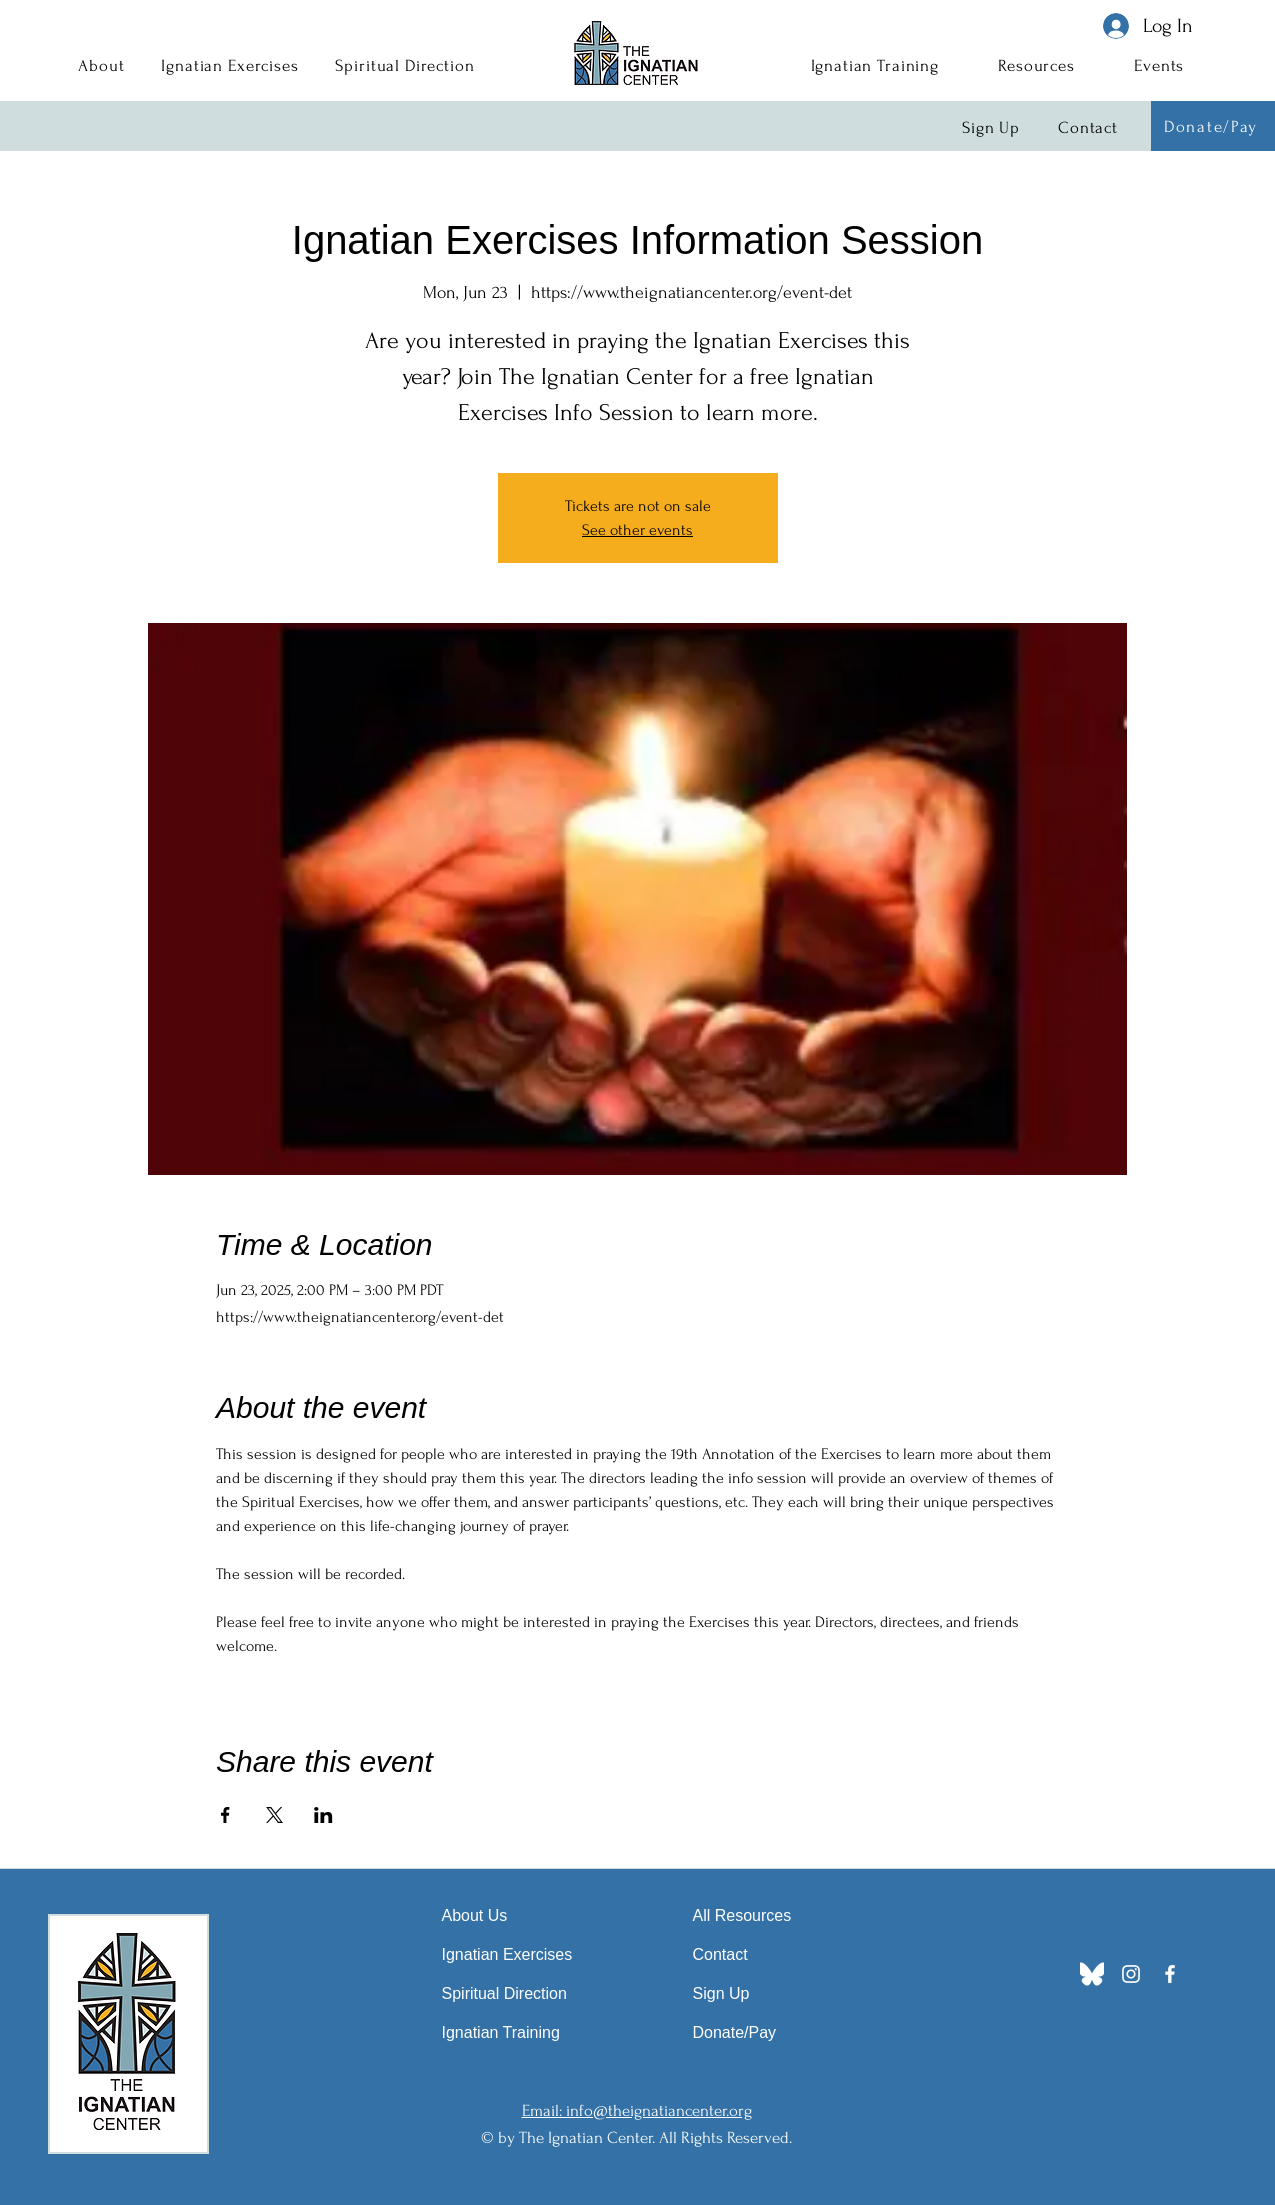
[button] (101, 65)
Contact (720, 1954)
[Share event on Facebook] (225, 1815)
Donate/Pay (735, 2032)
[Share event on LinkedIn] (323, 1815)
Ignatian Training (501, 2032)
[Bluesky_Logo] (1092, 1974)
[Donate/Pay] (1213, 126)
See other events (637, 530)
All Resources (742, 1915)
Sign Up (721, 1993)
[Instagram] (1131, 1974)
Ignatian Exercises (507, 1954)
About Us (475, 1915)
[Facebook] (1170, 1974)
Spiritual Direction (504, 1993)
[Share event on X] (274, 1815)
